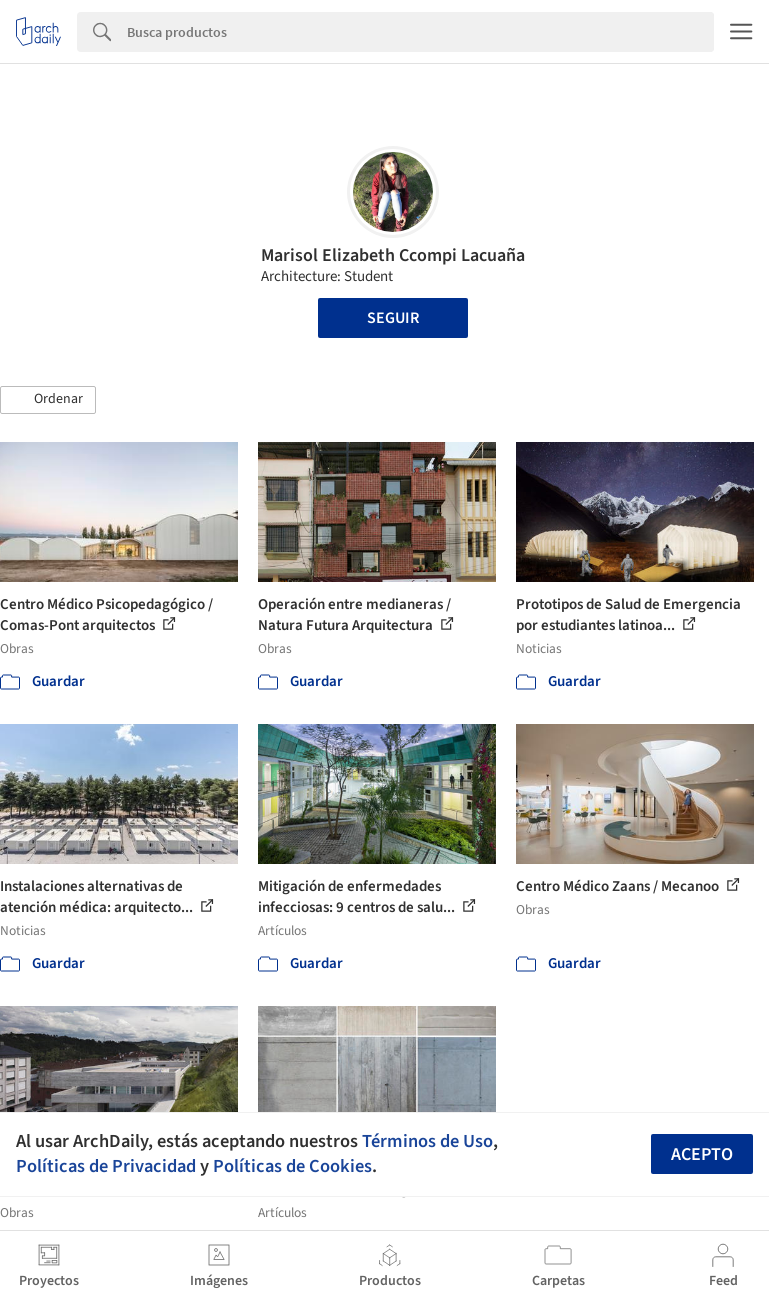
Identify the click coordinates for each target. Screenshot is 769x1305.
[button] (48, 400)
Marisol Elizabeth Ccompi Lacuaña (393, 255)
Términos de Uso (427, 1141)
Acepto (702, 1154)
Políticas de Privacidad (106, 1166)
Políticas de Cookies (292, 1166)
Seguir (393, 318)
